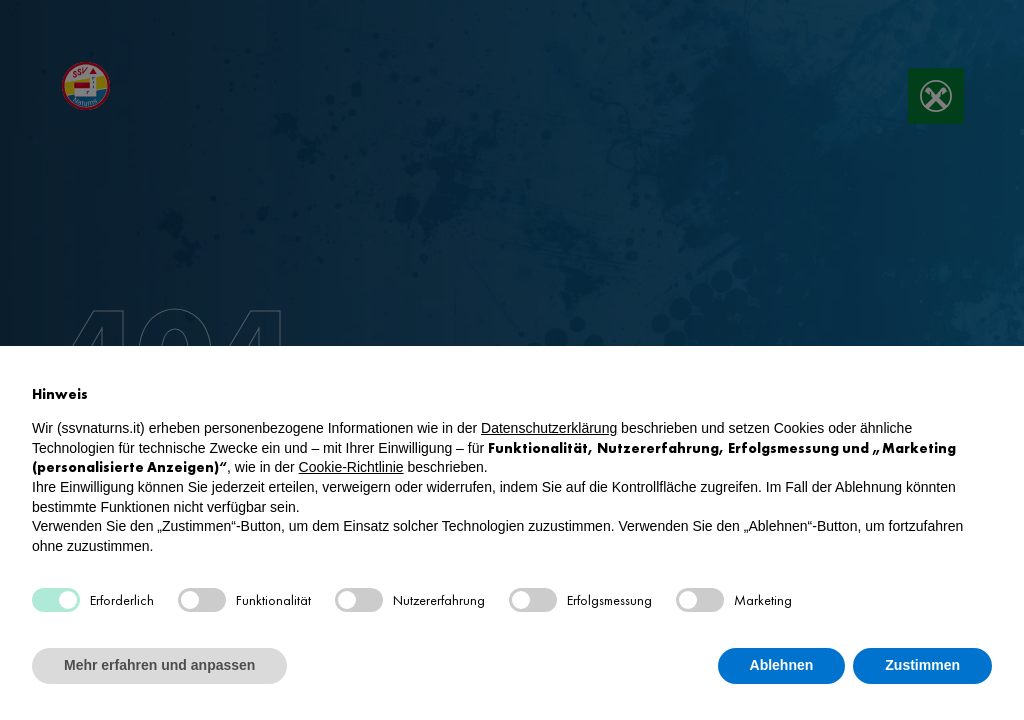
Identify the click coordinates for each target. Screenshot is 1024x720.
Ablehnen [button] (782, 665)
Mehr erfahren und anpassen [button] (159, 665)
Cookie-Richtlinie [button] (351, 467)
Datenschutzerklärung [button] (549, 428)
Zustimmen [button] (922, 665)
